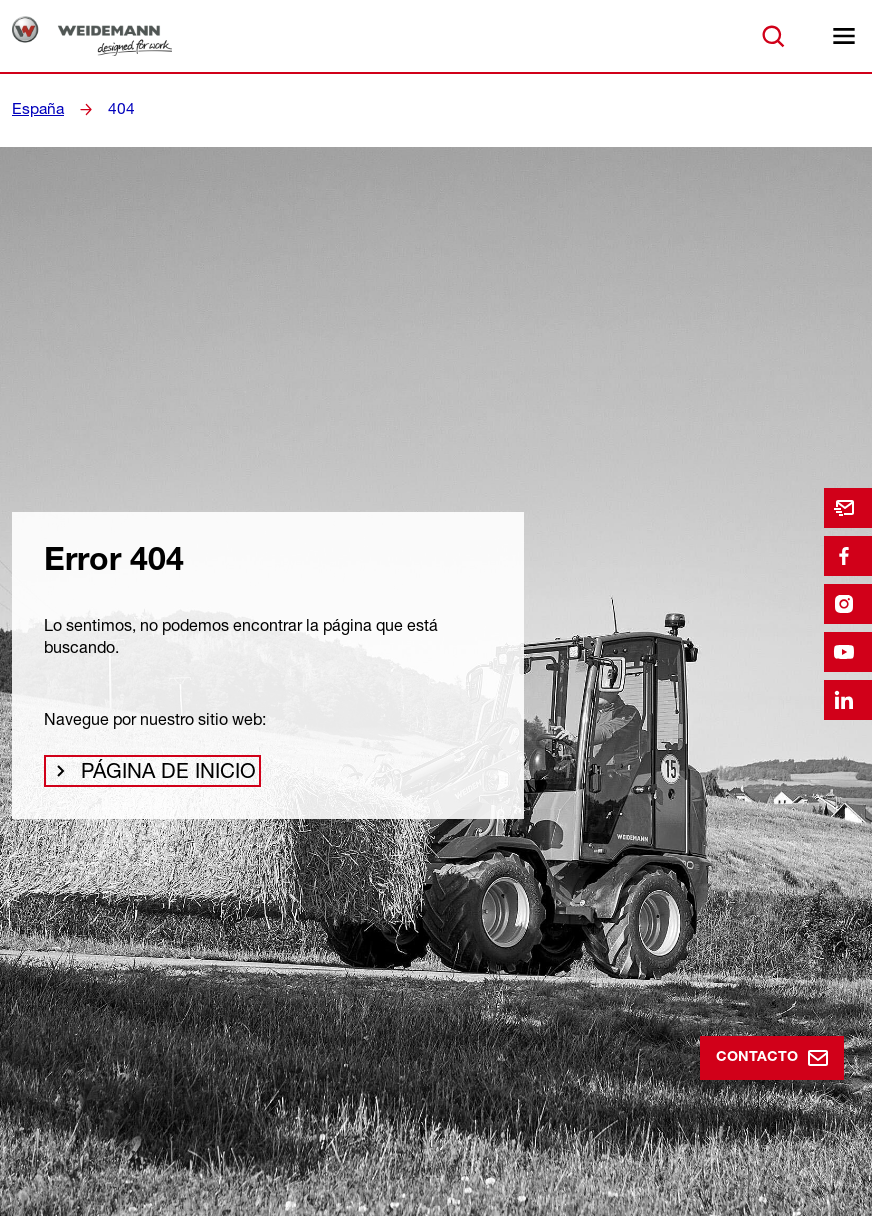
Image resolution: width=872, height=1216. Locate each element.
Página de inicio (153, 776)
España (36, 109)
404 (116, 109)
